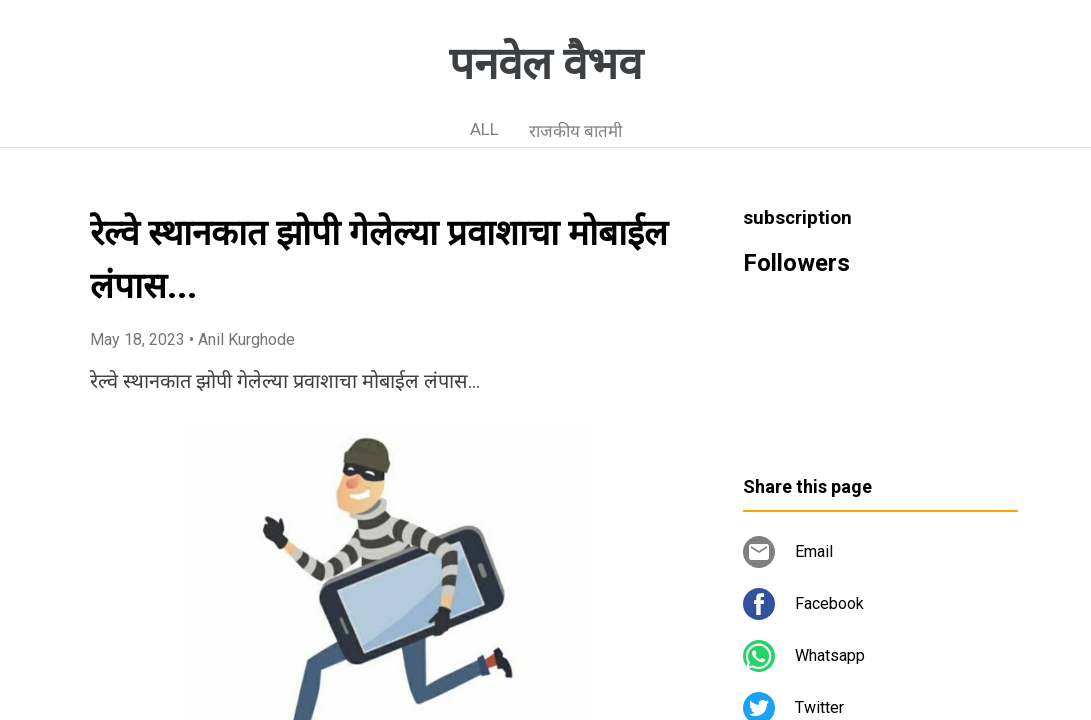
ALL (484, 129)
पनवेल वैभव (545, 64)
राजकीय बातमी (575, 131)
